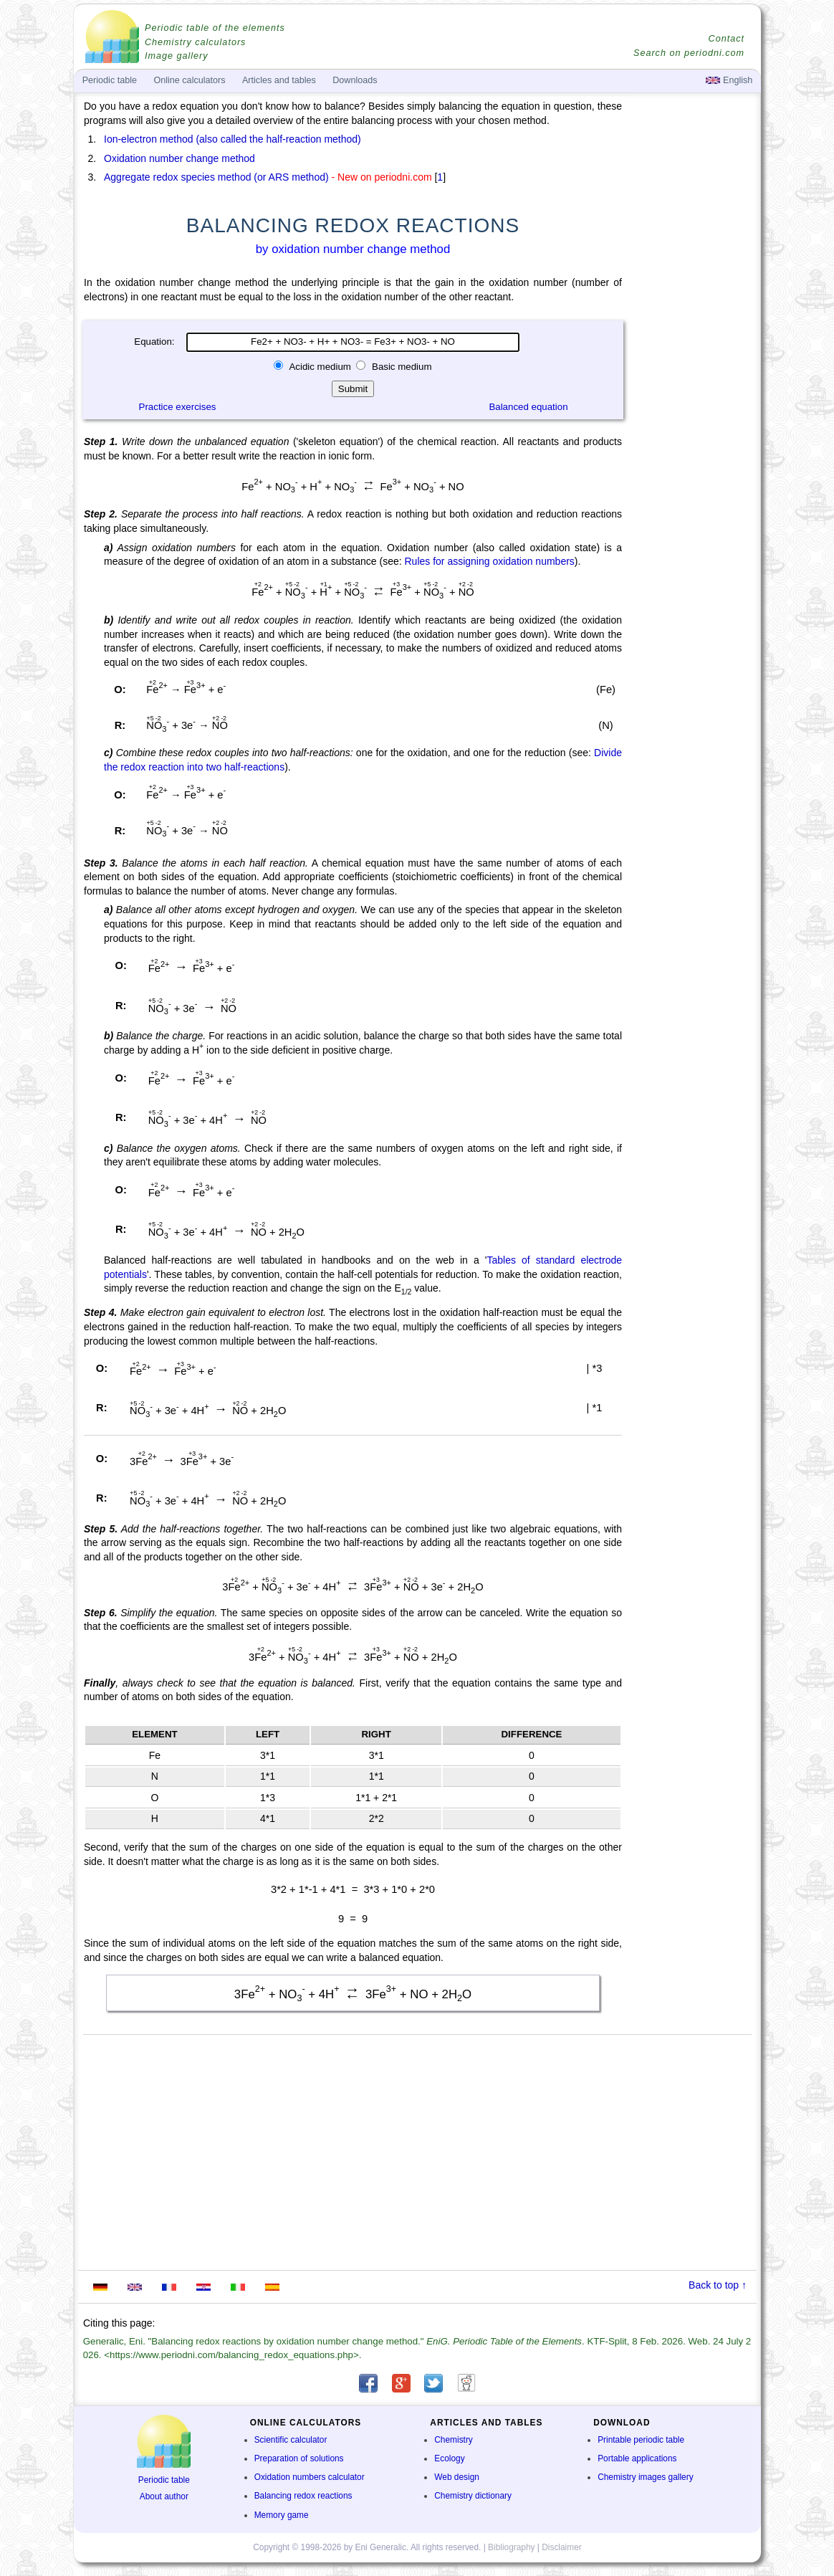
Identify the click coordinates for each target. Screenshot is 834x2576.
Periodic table (164, 2480)
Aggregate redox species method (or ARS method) (216, 177)
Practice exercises (177, 406)
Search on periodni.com (688, 53)
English (729, 80)
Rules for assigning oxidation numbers (489, 561)
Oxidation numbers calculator (309, 2477)
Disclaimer (562, 2547)
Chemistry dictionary (473, 2496)
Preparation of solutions (299, 2458)
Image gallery (176, 56)
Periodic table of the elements (215, 28)
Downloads (354, 80)
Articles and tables (279, 80)
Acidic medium (320, 366)
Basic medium (400, 366)
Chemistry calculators (195, 42)
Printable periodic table (641, 2440)
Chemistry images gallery (645, 2477)
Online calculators (189, 80)
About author (164, 2496)
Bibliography (511, 2547)
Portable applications (637, 2458)
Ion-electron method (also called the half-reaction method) (232, 139)
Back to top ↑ (718, 2285)
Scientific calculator (290, 2440)
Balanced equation (528, 406)
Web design (456, 2477)
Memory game (281, 2515)
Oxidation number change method (179, 158)
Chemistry (453, 2440)
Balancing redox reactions (303, 2496)
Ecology (449, 2458)
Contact (726, 39)
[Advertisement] (693, 496)
